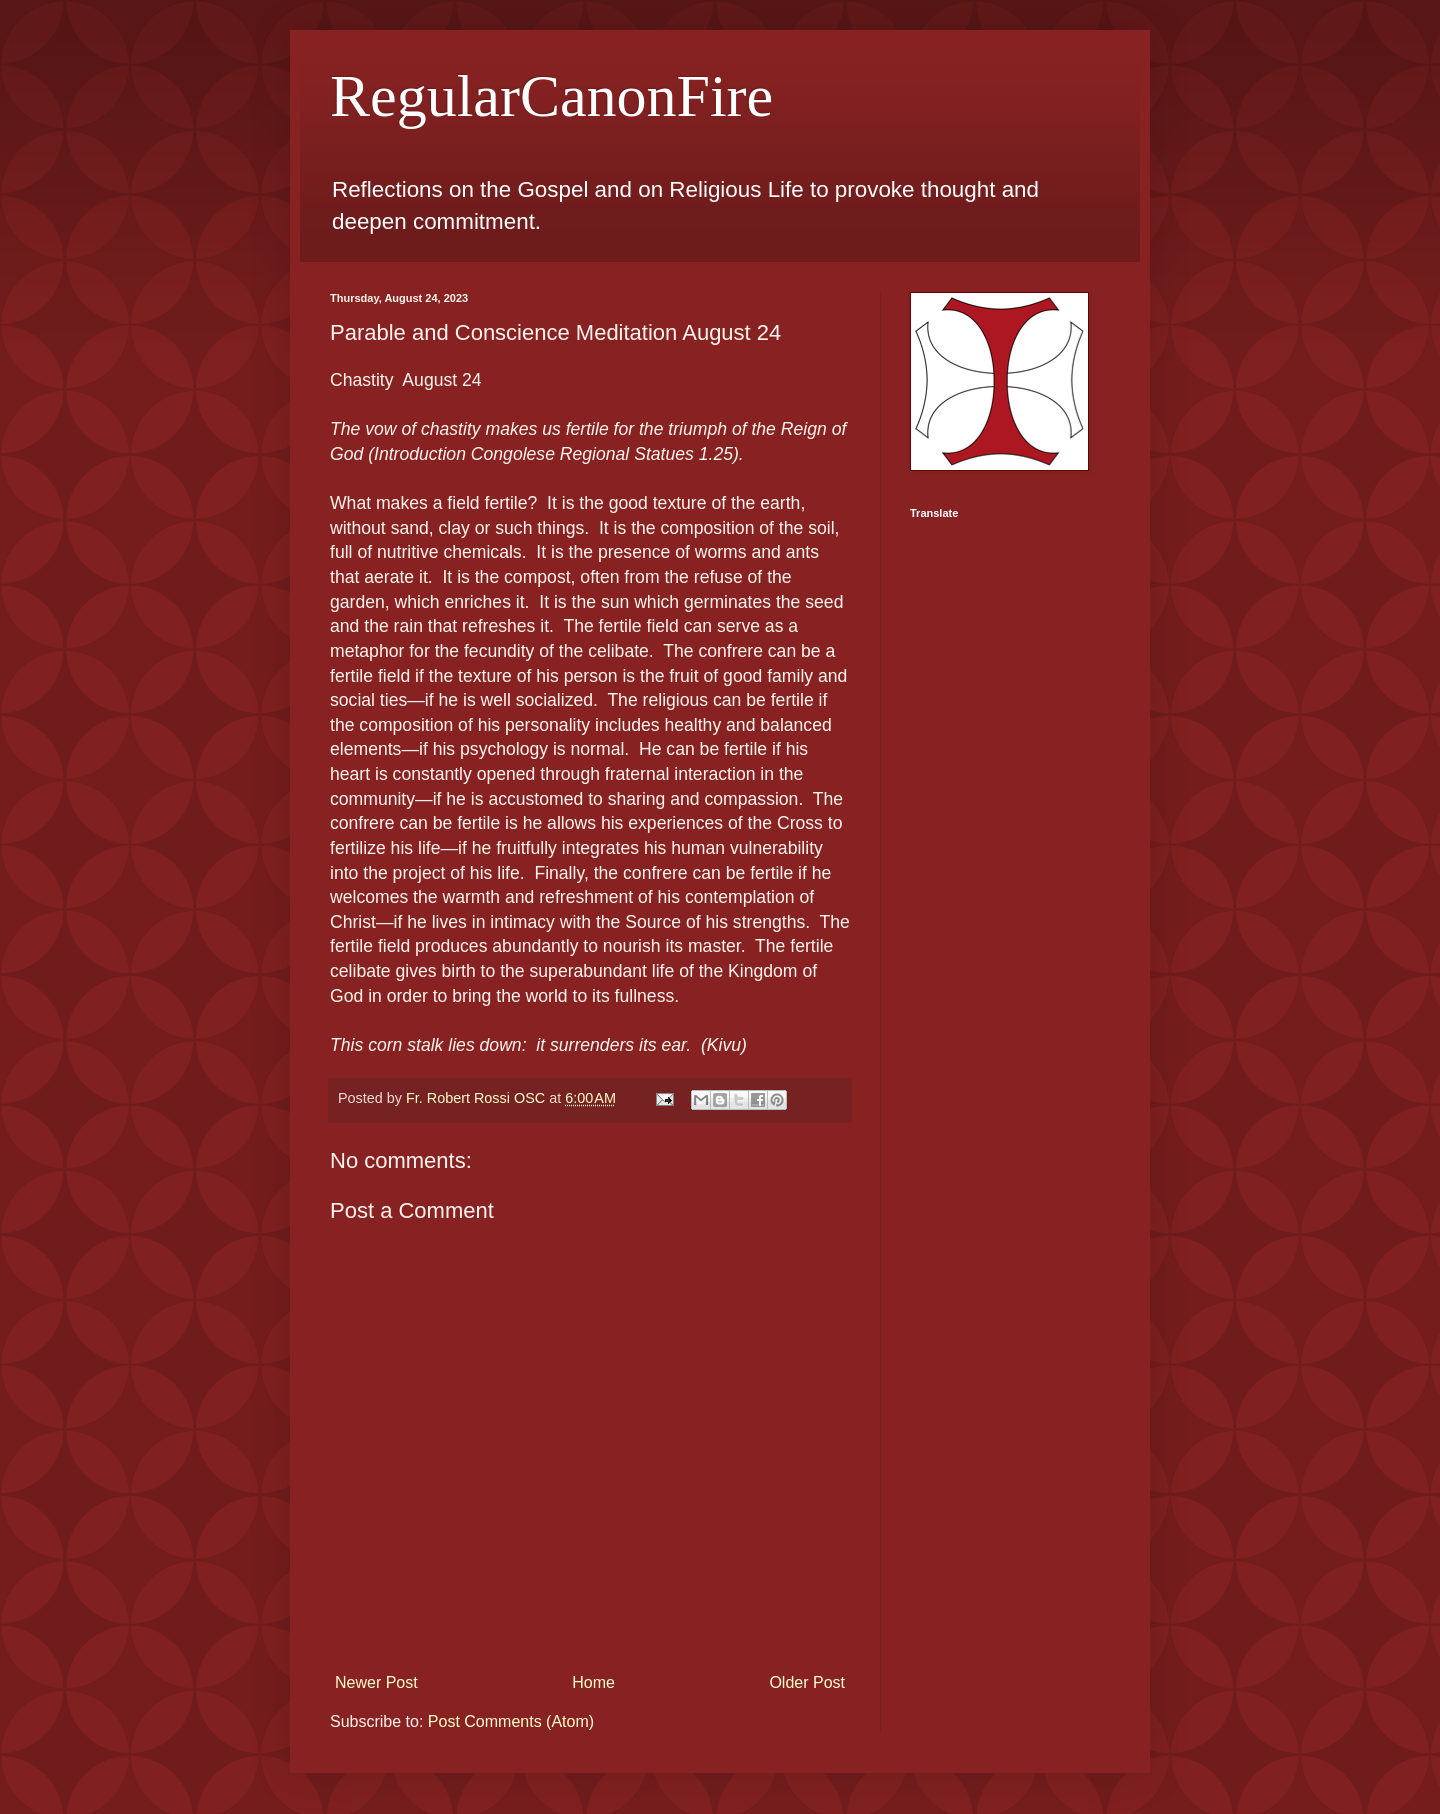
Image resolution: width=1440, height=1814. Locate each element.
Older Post (807, 1682)
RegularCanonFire (551, 96)
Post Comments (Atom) (511, 1721)
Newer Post (376, 1682)
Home (593, 1682)
